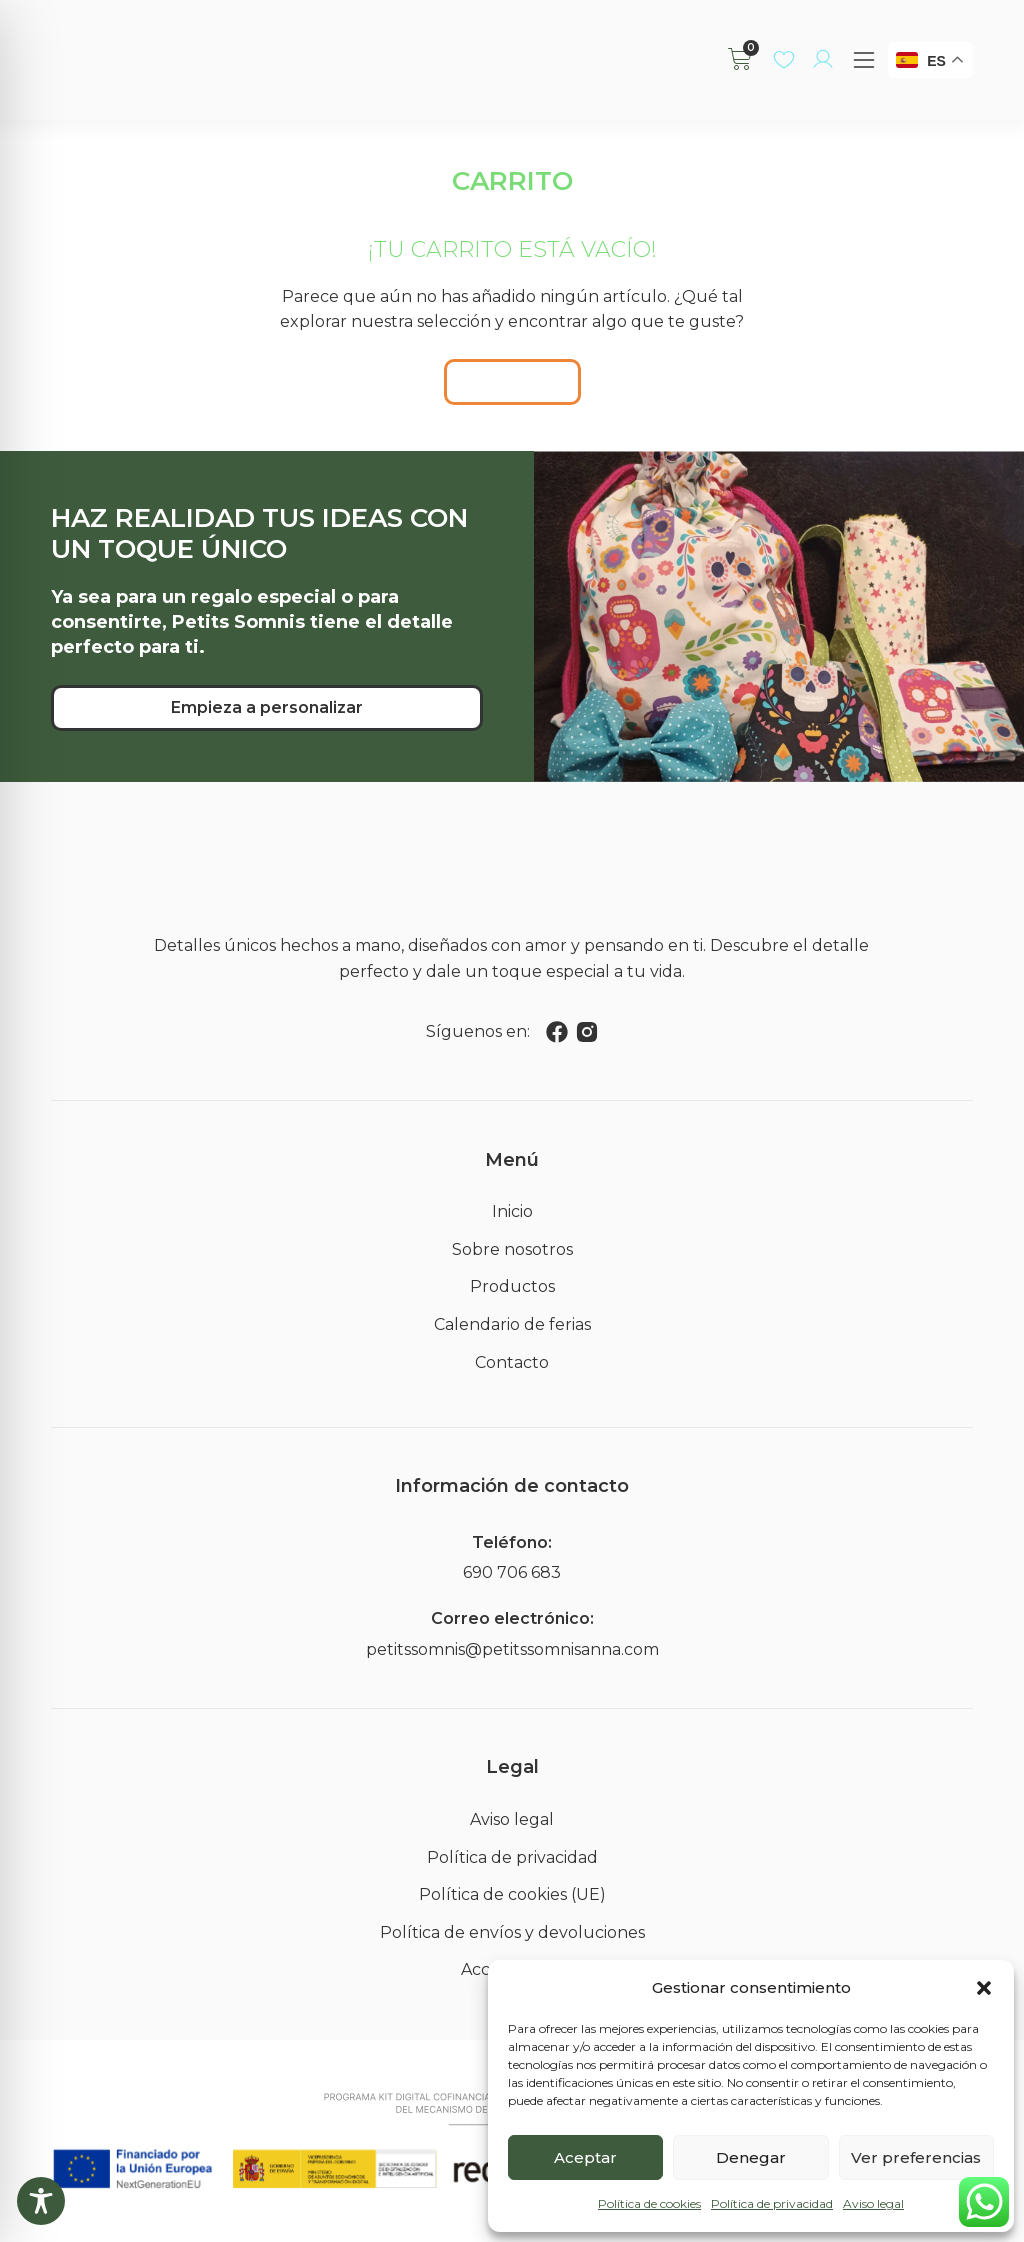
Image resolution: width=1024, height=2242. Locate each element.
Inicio (512, 1211)
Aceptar (585, 2157)
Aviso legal (873, 2203)
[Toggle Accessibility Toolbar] (41, 2201)
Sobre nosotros (512, 1249)
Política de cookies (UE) (512, 1894)
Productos (512, 1286)
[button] (984, 1988)
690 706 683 (512, 1572)
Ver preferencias (916, 2157)
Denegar (751, 2157)
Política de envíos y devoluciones (512, 1932)
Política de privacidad (772, 2203)
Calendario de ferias (512, 1324)
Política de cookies (649, 2203)
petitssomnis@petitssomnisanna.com (512, 1649)
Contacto (512, 1362)
